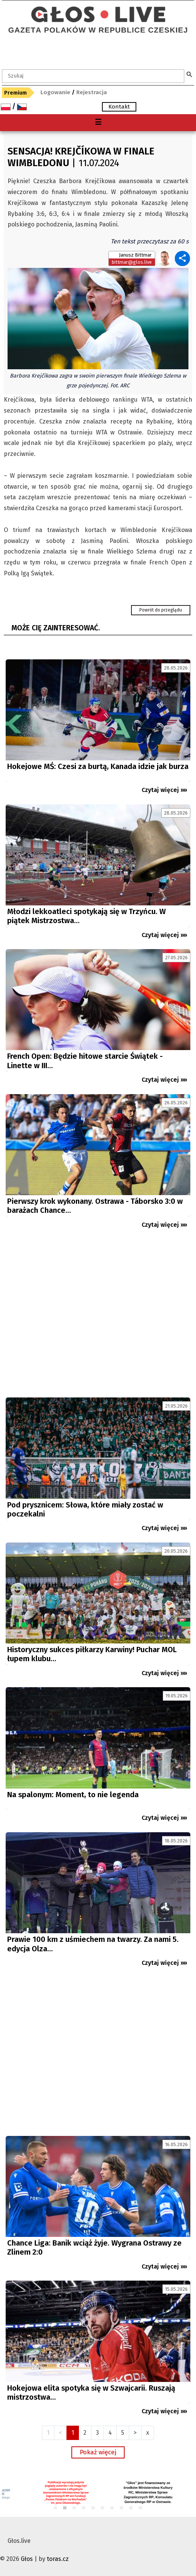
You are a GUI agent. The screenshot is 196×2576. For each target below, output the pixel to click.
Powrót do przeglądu (160, 610)
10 (141, 2508)
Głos (27, 2558)
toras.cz (58, 2558)
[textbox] (93, 76)
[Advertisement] (98, 1316)
